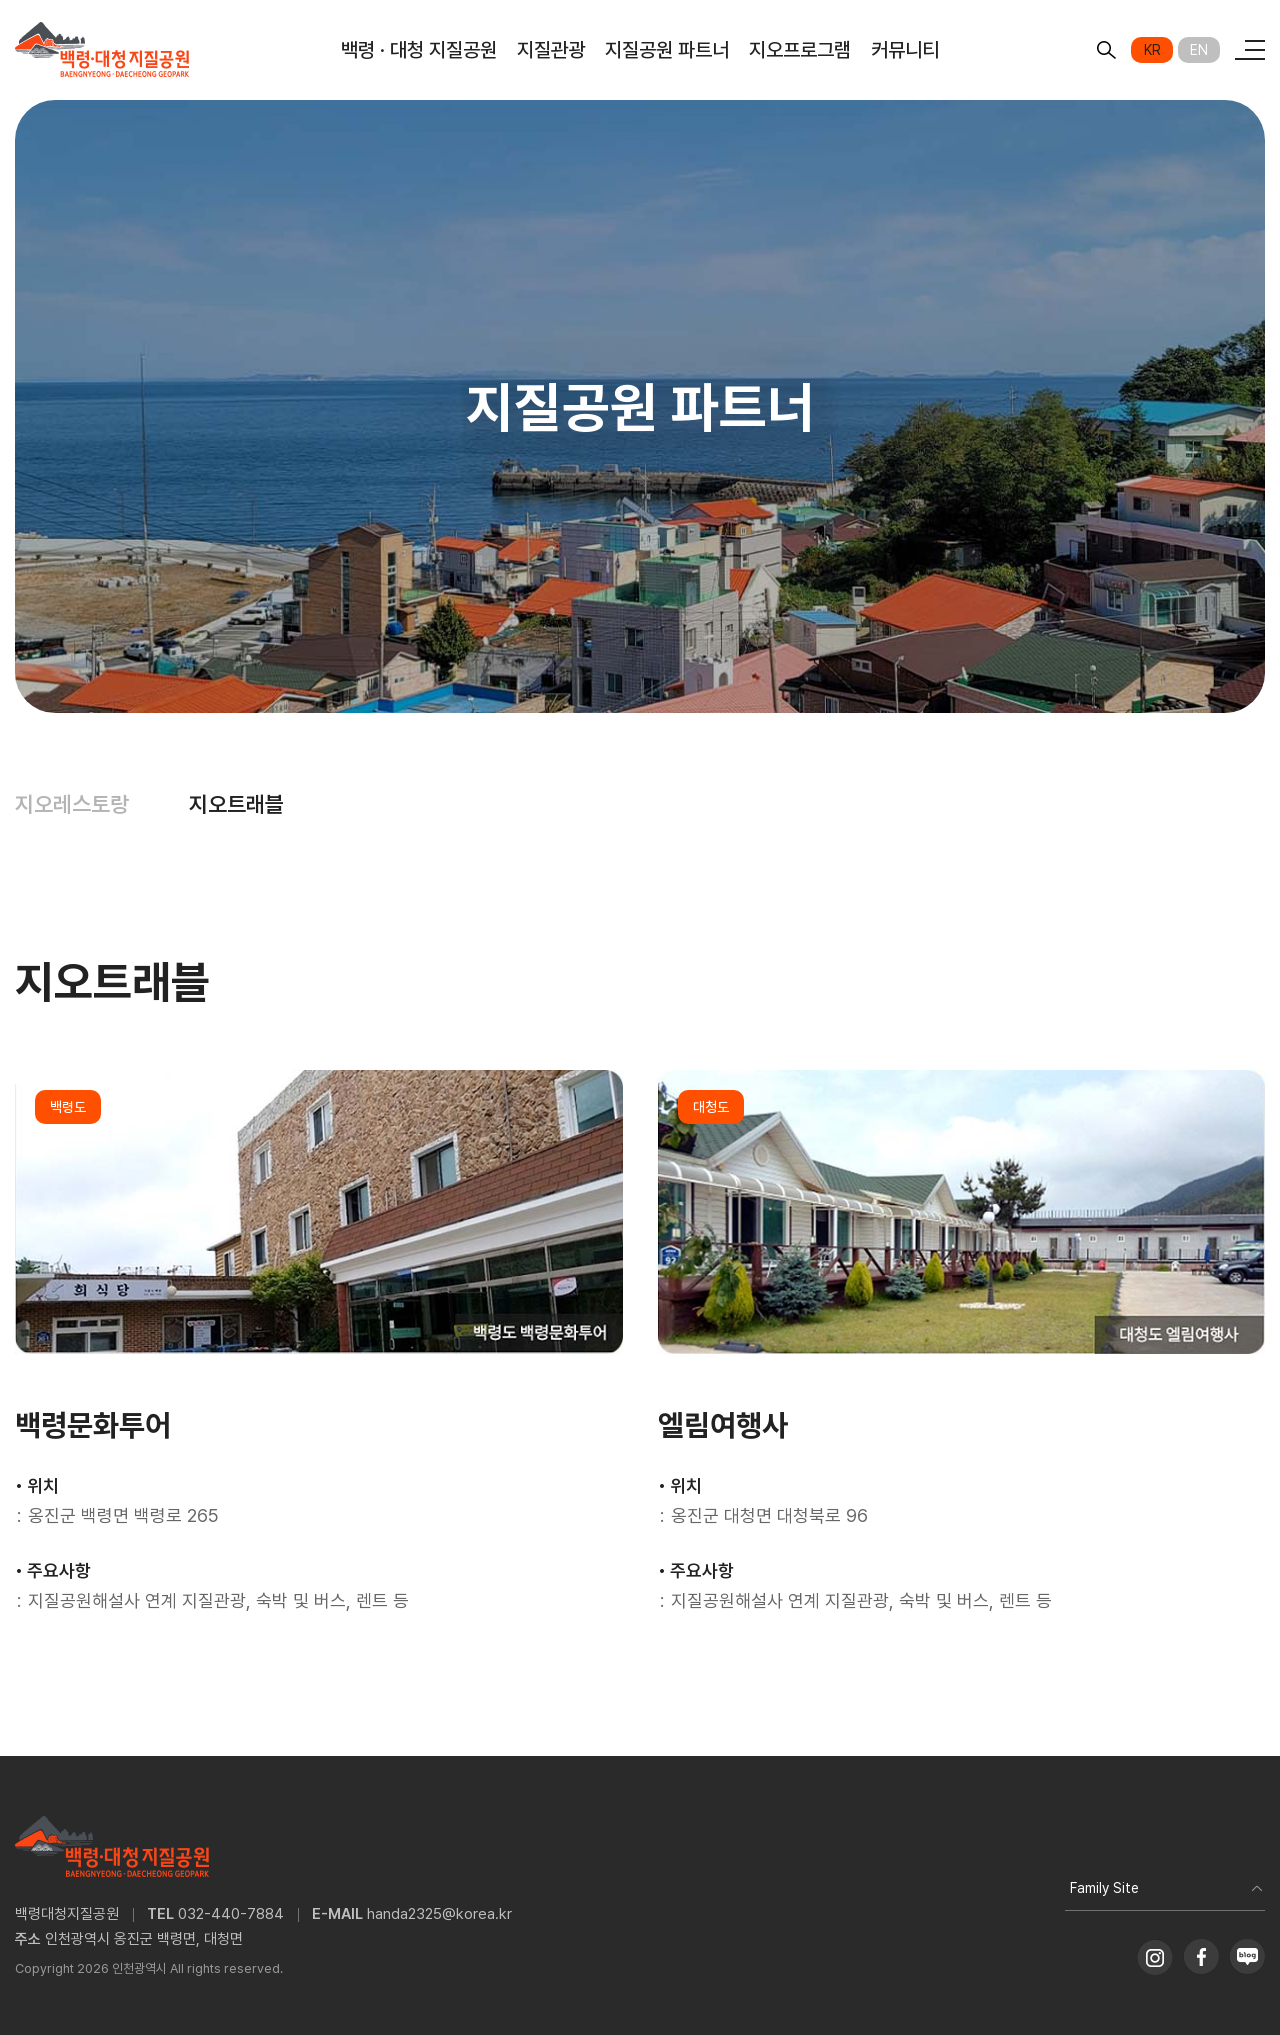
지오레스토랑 (72, 804)
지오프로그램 (800, 50)
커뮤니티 (905, 50)
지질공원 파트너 (667, 50)
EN (1199, 50)
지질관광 (551, 50)
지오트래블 (236, 804)
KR (1152, 50)
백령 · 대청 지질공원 (419, 50)
